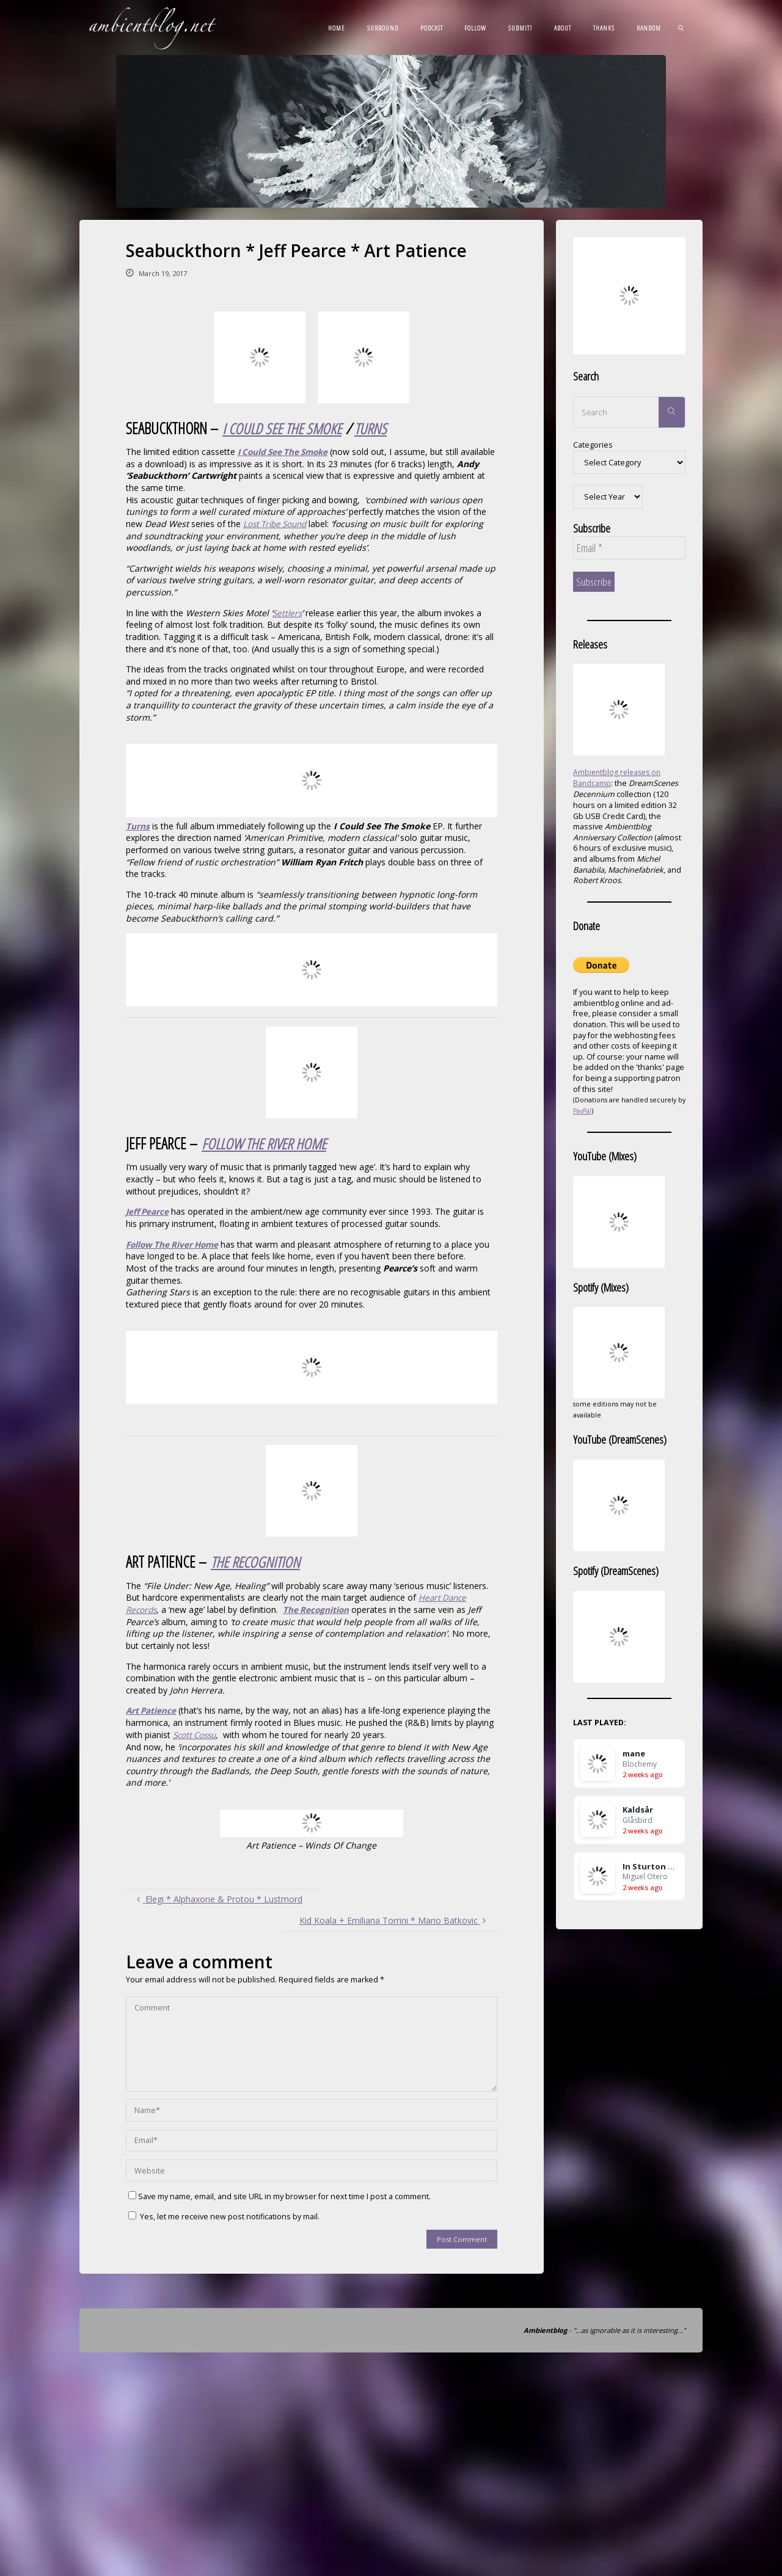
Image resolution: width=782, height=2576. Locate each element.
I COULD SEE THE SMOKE (284, 428)
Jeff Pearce (148, 1211)
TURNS (376, 428)
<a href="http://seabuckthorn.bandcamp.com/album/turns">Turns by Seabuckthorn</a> (311, 968)
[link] (680, 27)
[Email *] (629, 547)
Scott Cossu (196, 1733)
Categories (593, 445)
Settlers (288, 612)
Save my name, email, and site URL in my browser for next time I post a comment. (279, 2194)
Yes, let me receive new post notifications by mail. (224, 2215)
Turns (138, 825)
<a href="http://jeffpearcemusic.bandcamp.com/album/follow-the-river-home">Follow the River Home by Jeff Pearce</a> (311, 1366)
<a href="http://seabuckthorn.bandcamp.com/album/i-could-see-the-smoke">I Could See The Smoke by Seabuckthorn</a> (311, 780)
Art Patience (152, 1709)
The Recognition (319, 1608)
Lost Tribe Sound (277, 523)
